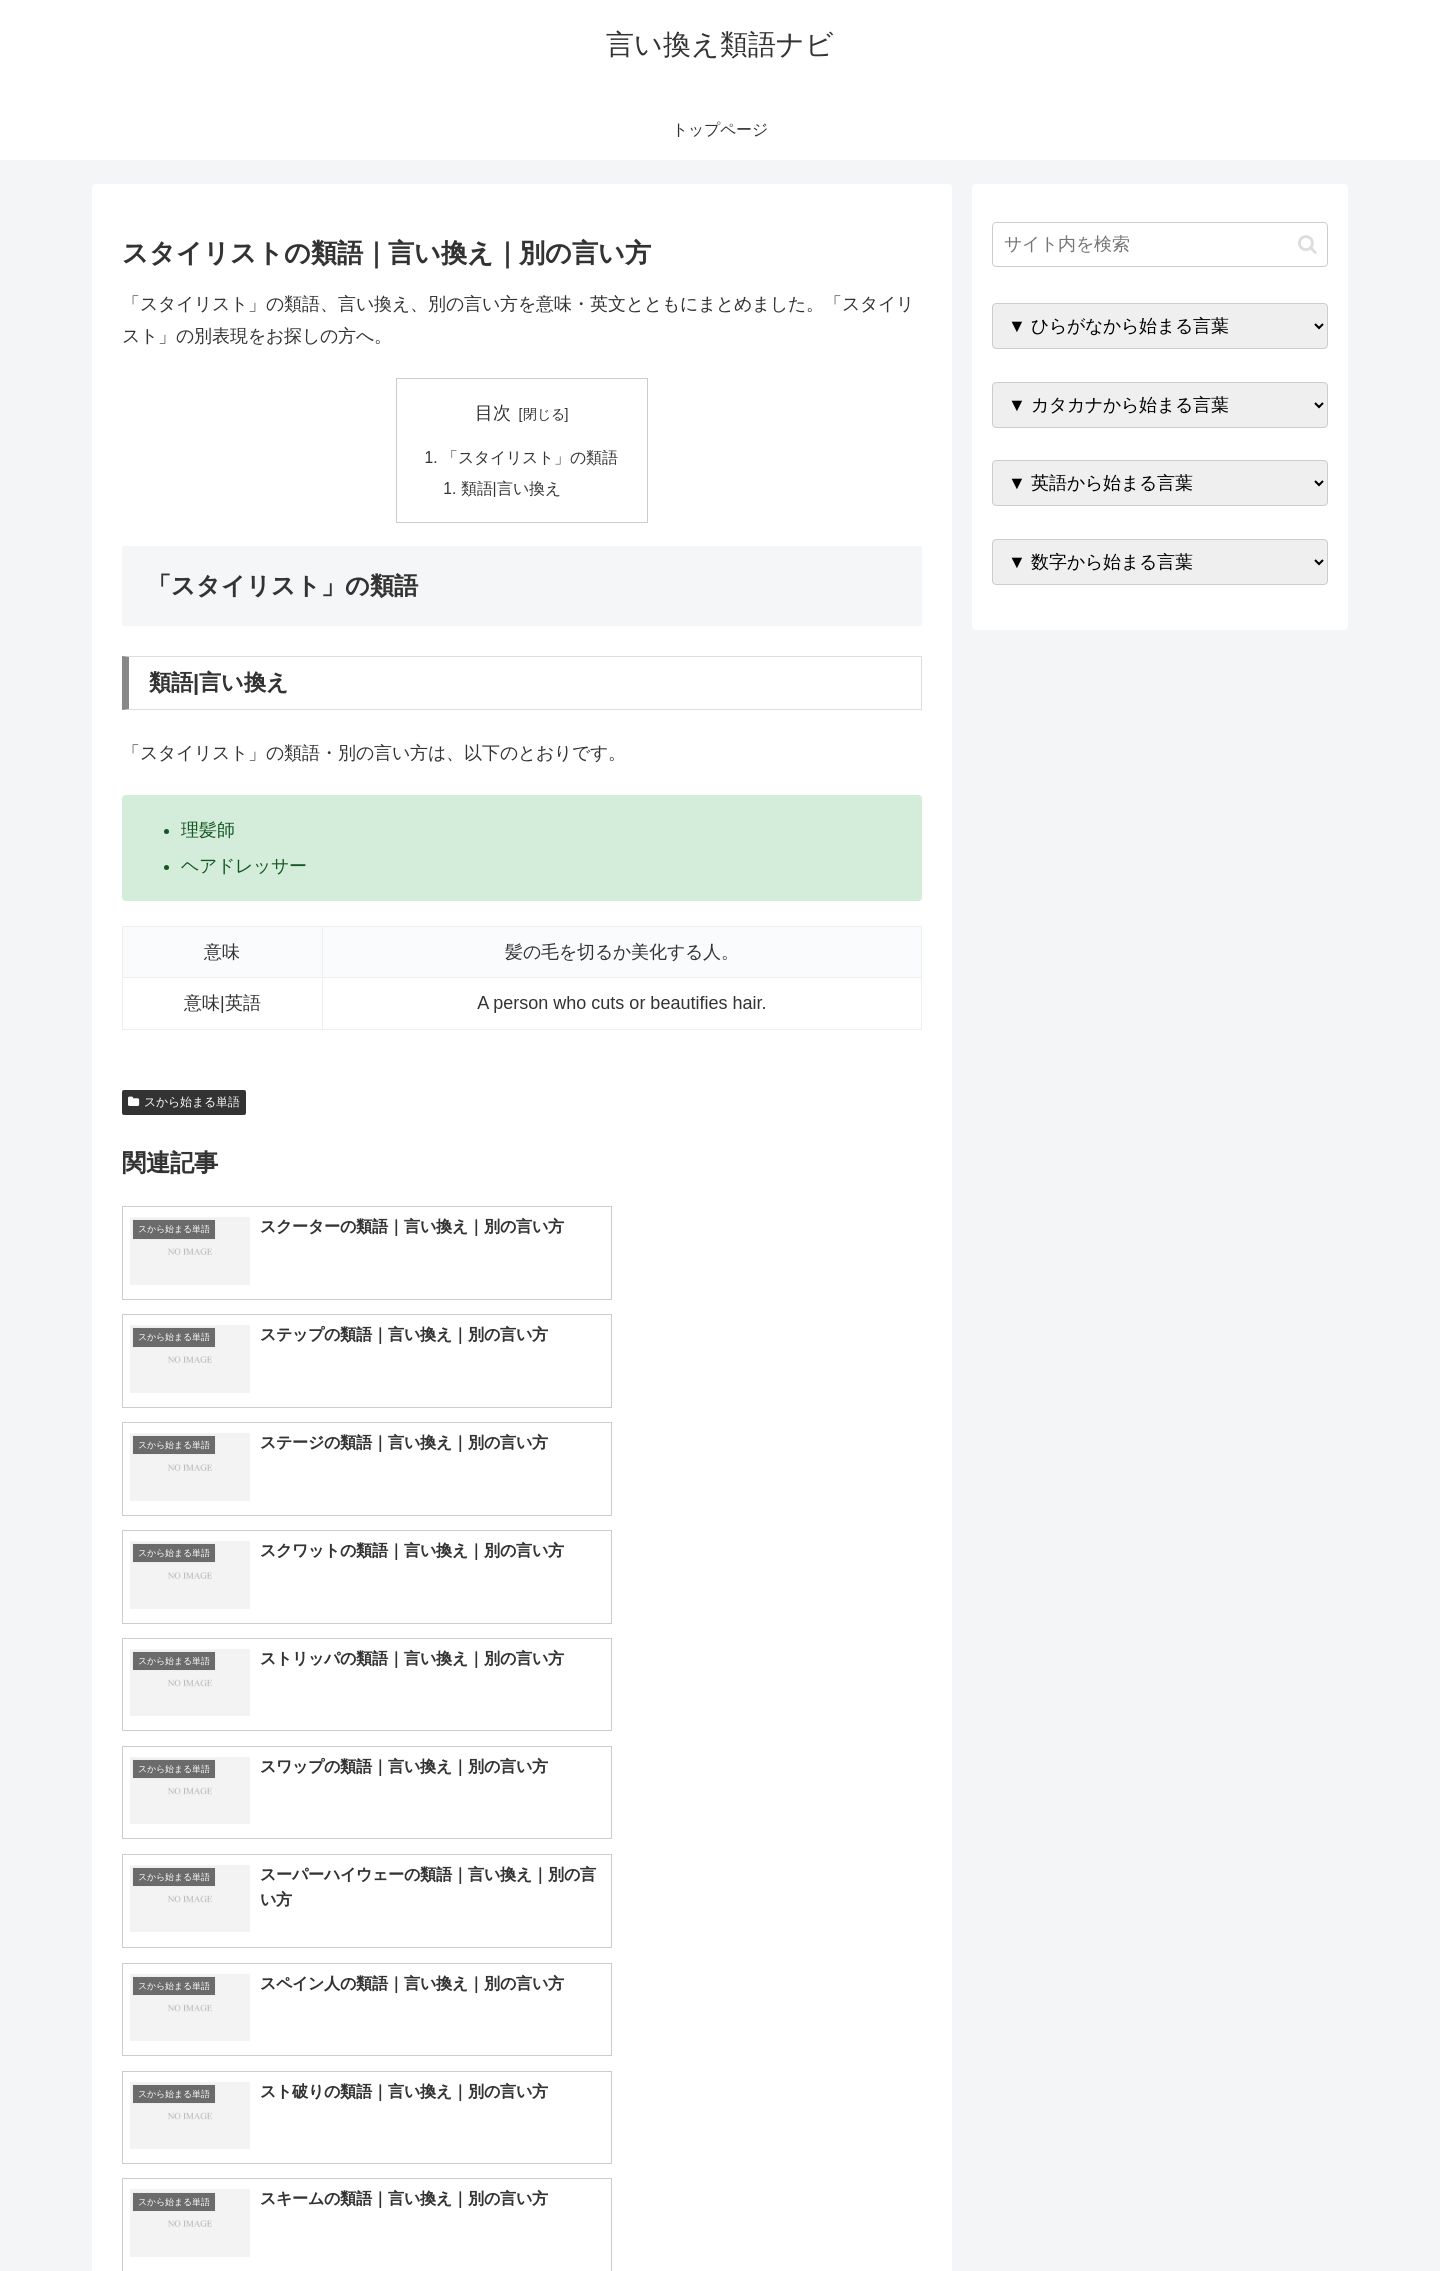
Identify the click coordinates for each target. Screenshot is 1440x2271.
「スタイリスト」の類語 (530, 458)
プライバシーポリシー (1259, 2208)
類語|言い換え (512, 490)
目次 (493, 413)
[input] (1160, 244)
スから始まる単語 (184, 1104)
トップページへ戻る (1105, 2208)
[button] (1307, 244)
